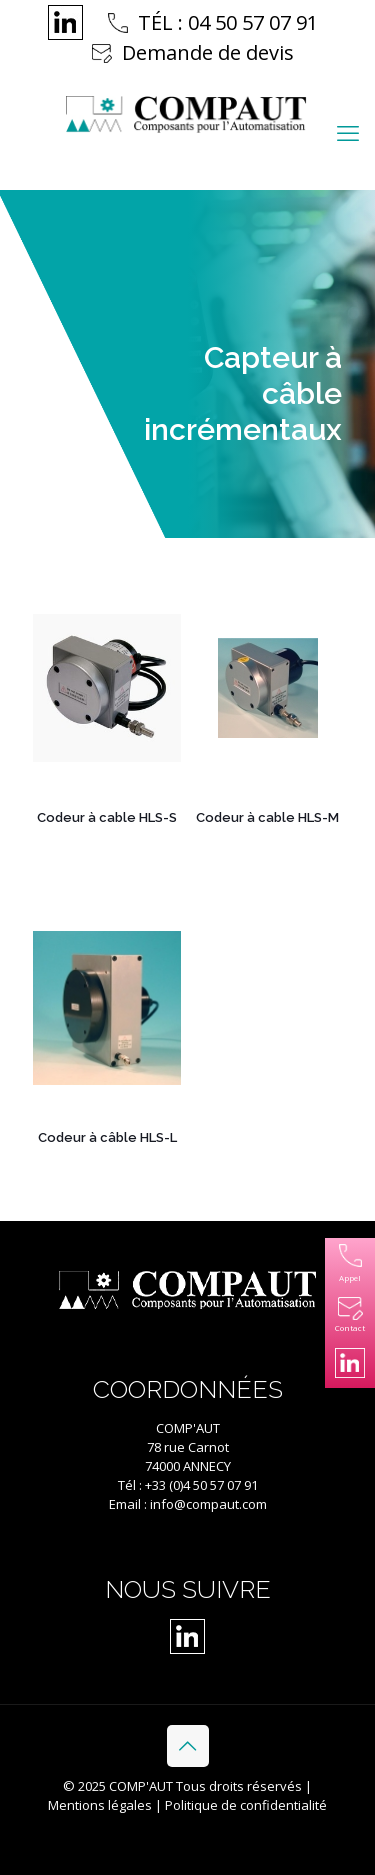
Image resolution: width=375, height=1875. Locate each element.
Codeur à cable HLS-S (107, 817)
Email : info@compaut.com (188, 1504)
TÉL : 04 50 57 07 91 (228, 22)
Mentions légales (100, 1805)
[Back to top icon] (188, 1746)
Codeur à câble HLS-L (107, 1137)
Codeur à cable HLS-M (267, 817)
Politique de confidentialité (246, 1805)
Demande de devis (208, 52)
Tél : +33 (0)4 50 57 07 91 (188, 1485)
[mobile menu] (348, 132)
